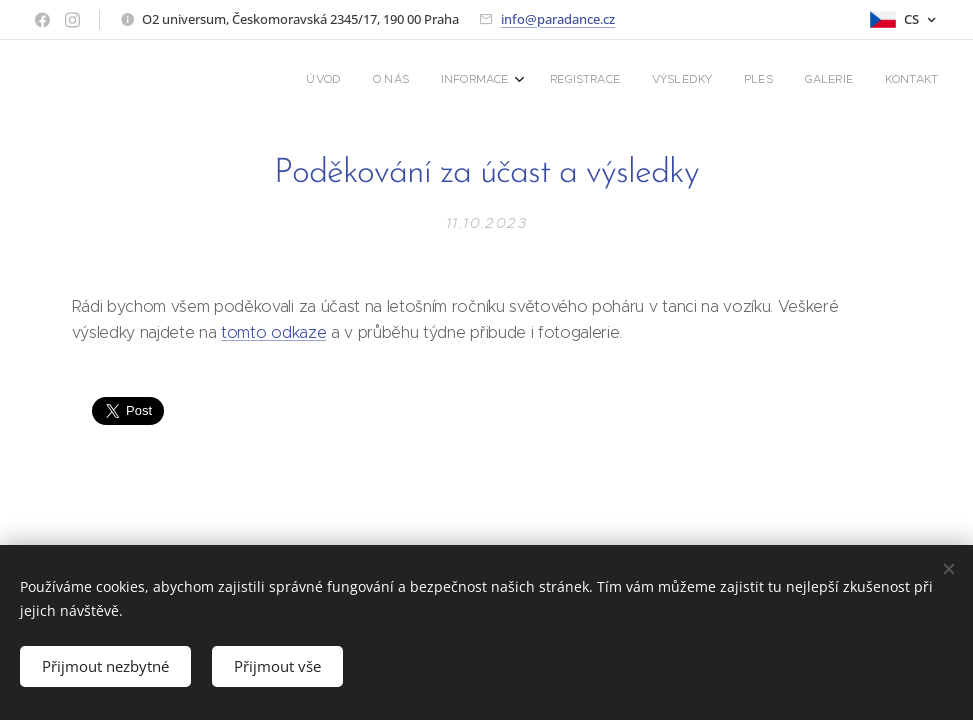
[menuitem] (709, 81)
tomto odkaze (273, 331)
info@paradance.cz (558, 19)
